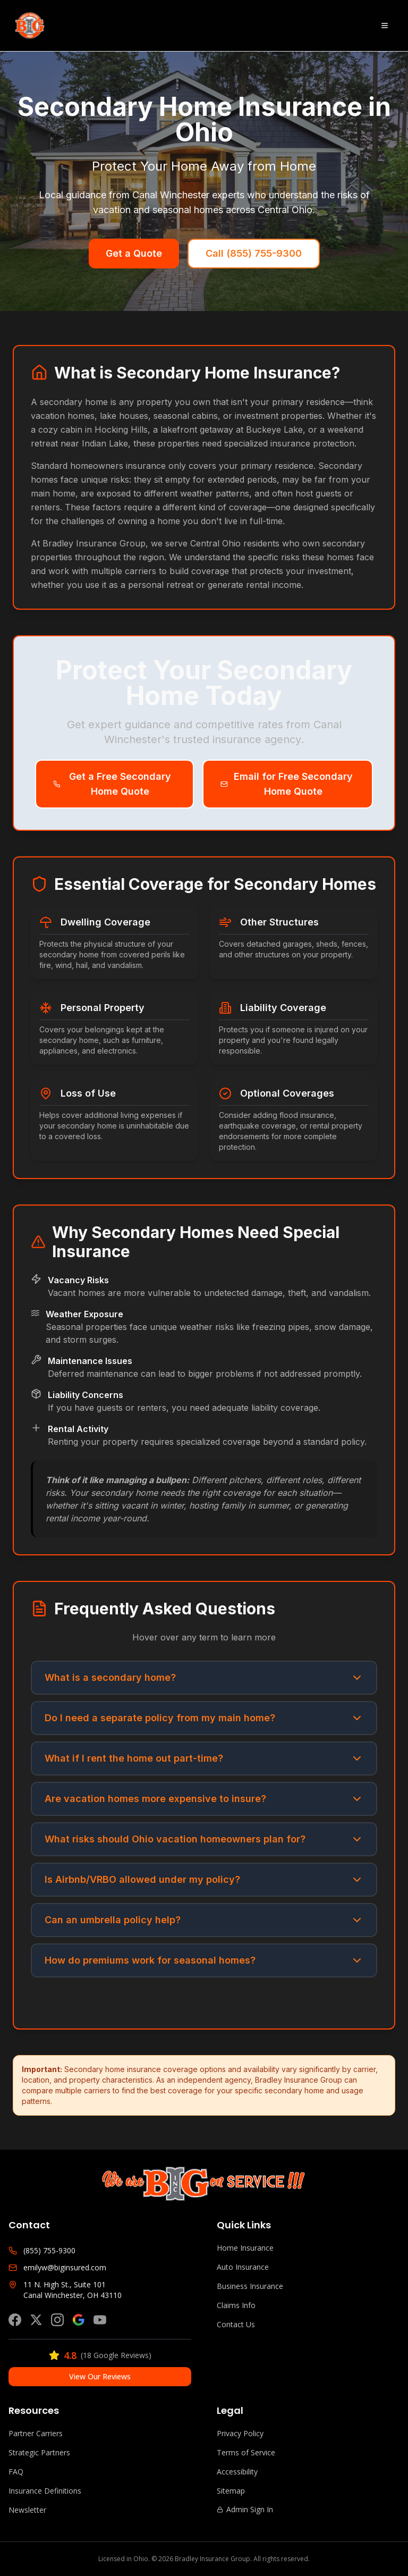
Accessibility (237, 2471)
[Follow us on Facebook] (14, 2319)
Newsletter (27, 2510)
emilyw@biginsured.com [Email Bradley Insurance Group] (64, 2267)
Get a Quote (134, 253)
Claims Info (236, 2305)
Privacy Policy (240, 2433)
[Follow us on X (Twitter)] (36, 2319)
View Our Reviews (100, 2376)
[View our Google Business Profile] (78, 2319)
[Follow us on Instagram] (57, 2319)
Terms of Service (246, 2452)
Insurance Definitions (44, 2491)
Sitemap (231, 2491)
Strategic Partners (39, 2452)
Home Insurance (245, 2248)
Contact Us (236, 2324)
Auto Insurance (243, 2267)
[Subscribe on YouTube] (100, 2319)
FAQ (15, 2471)
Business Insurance (250, 2286)
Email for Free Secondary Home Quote (286, 784)
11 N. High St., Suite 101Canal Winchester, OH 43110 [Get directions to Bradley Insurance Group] (72, 2289)
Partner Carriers (35, 2433)
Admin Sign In (245, 2509)
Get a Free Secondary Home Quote (112, 784)
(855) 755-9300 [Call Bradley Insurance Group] (49, 2250)
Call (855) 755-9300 (254, 253)
